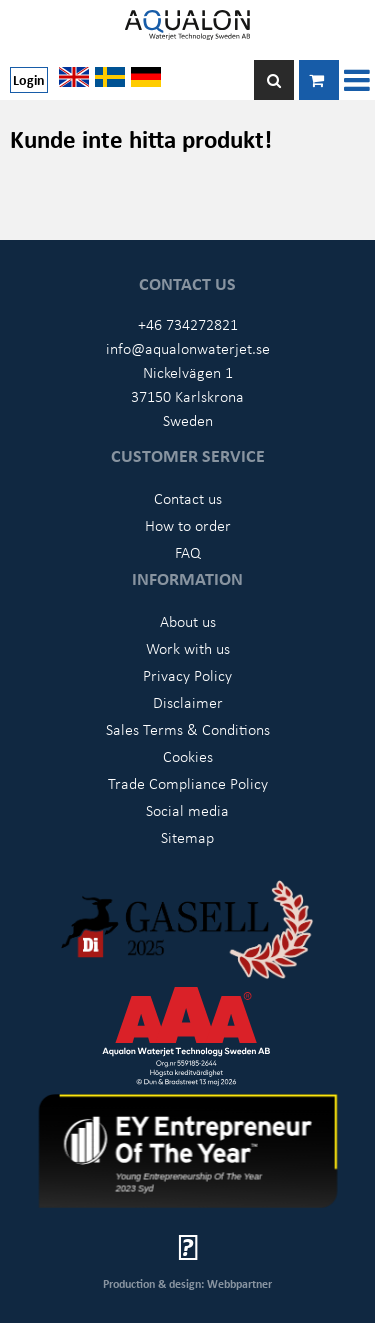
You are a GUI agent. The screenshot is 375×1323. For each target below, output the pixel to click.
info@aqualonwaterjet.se (188, 348)
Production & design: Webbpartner (187, 1283)
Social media (187, 810)
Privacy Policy (187, 675)
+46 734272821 (188, 324)
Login (29, 79)
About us (188, 621)
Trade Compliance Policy (188, 783)
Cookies (188, 756)
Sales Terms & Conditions (188, 729)
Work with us (188, 648)
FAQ (188, 552)
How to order (188, 525)
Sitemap (187, 837)
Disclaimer (188, 702)
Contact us (188, 498)
